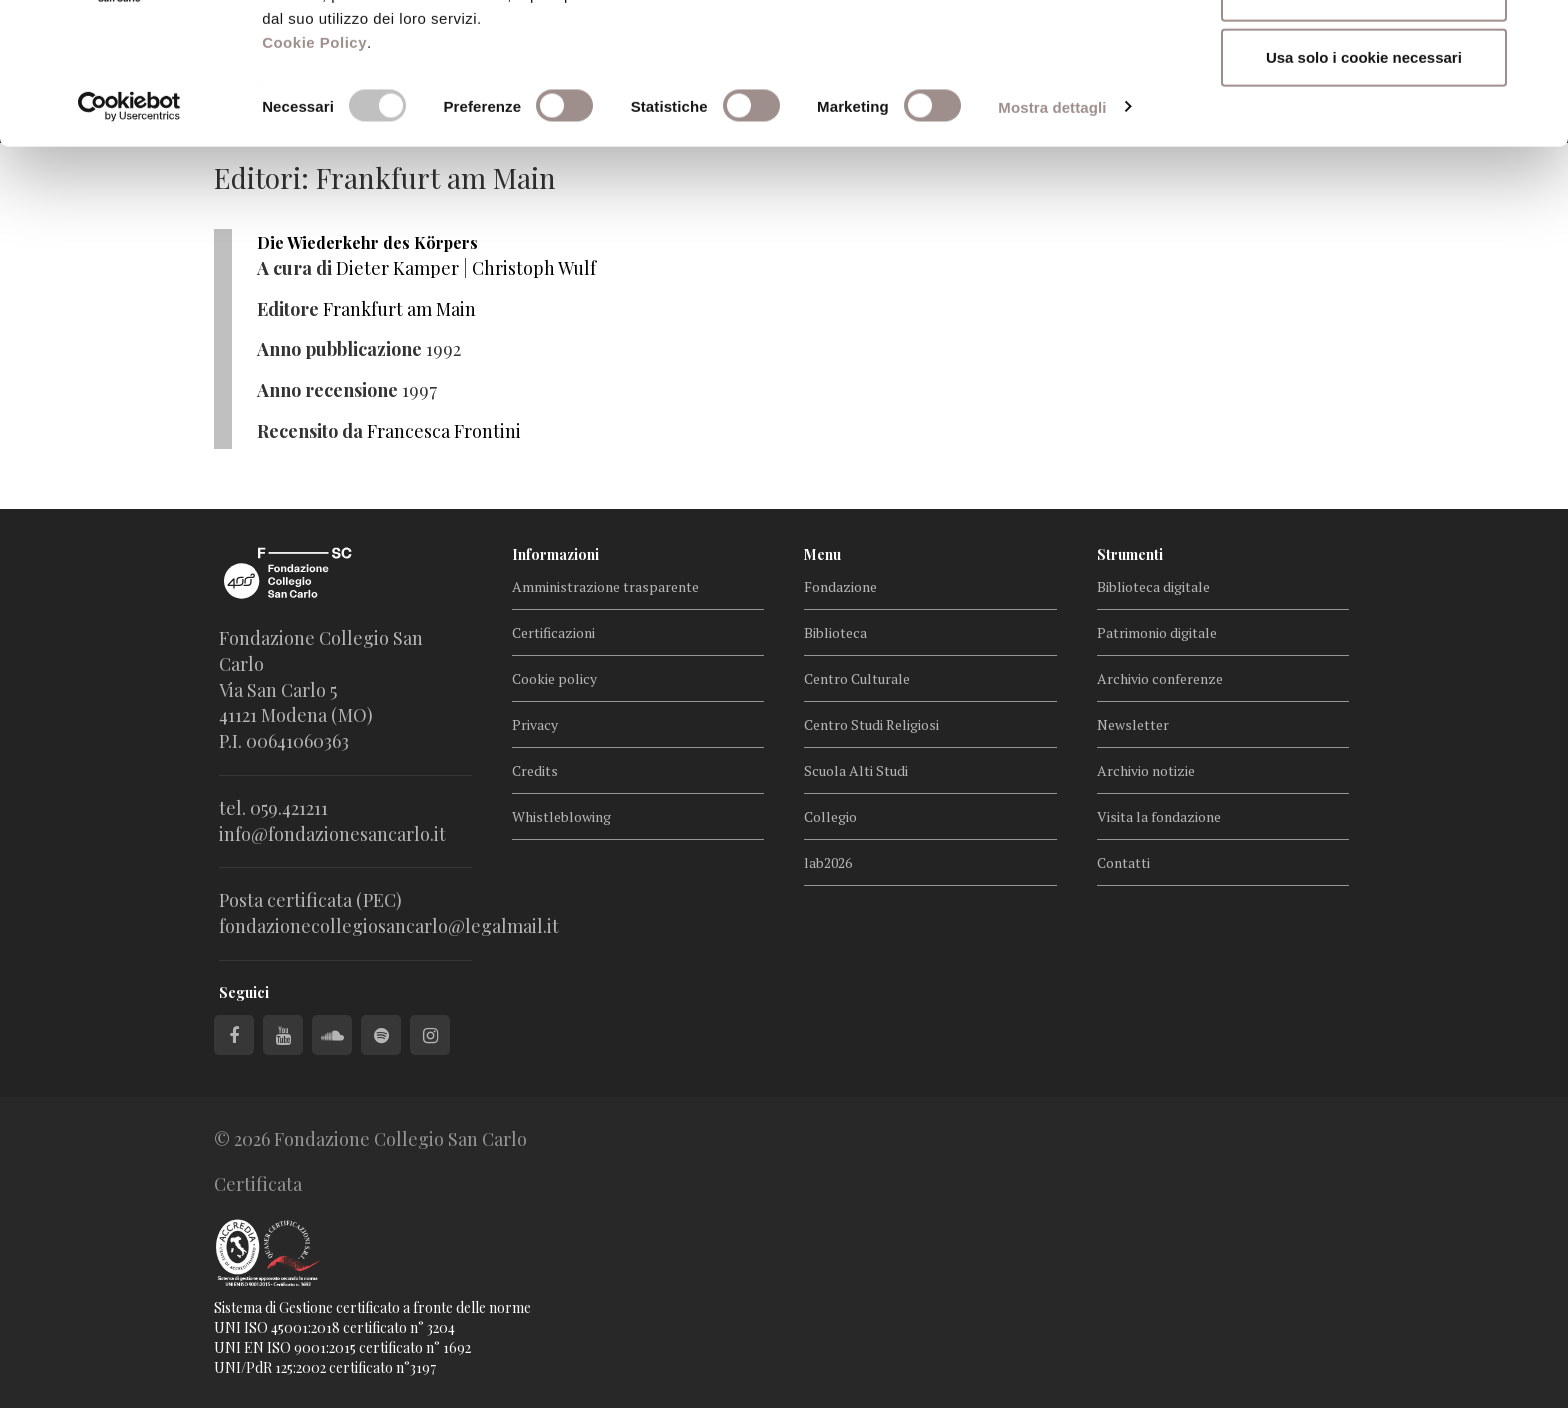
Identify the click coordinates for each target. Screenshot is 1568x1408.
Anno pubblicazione (339, 349)
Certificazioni (553, 632)
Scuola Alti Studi (856, 770)
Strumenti (1130, 554)
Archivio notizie (1146, 770)
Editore (288, 309)
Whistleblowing (561, 816)
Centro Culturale (857, 678)
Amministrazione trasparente (605, 586)
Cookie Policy (314, 168)
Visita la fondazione (1159, 816)
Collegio (830, 816)
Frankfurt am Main (399, 309)
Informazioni (555, 554)
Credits (535, 770)
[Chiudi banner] (1537, 31)
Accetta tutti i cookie (1364, 52)
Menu (822, 554)
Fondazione (840, 586)
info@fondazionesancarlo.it (332, 834)
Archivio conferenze (1160, 678)
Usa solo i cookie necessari (1364, 183)
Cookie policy (554, 678)
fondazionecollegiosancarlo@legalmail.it (389, 926)
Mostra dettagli (1052, 233)
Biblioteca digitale (1153, 586)
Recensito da (310, 431)
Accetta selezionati (1363, 118)
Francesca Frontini (444, 431)
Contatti (1123, 862)
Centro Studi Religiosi (871, 724)
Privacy (535, 724)
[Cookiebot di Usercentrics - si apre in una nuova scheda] (129, 234)
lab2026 (828, 862)
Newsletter (1133, 724)
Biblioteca (835, 632)
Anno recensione (327, 390)
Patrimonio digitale (1157, 632)
